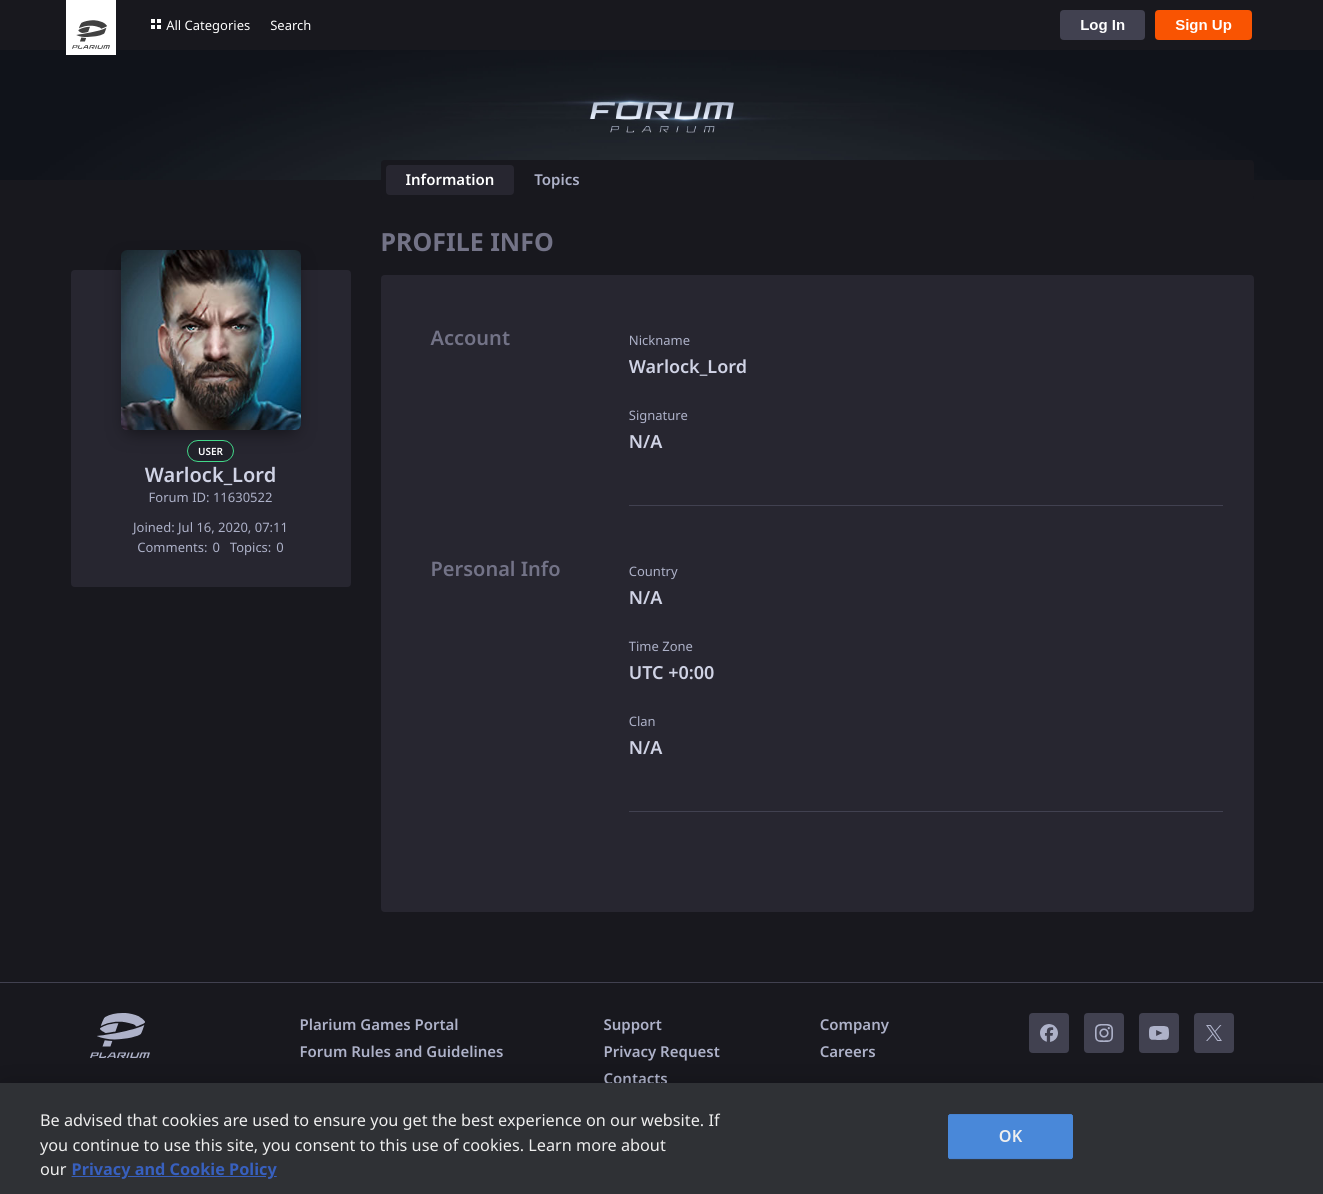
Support (632, 1025)
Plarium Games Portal (379, 1025)
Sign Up (1203, 24)
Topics (556, 180)
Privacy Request (661, 1052)
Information (450, 180)
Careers (848, 1052)
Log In (1102, 24)
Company (854, 1025)
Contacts (635, 1079)
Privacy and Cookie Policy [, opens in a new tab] (174, 1169)
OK (1011, 1136)
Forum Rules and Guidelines (402, 1052)
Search (290, 25)
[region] (661, 1138)
